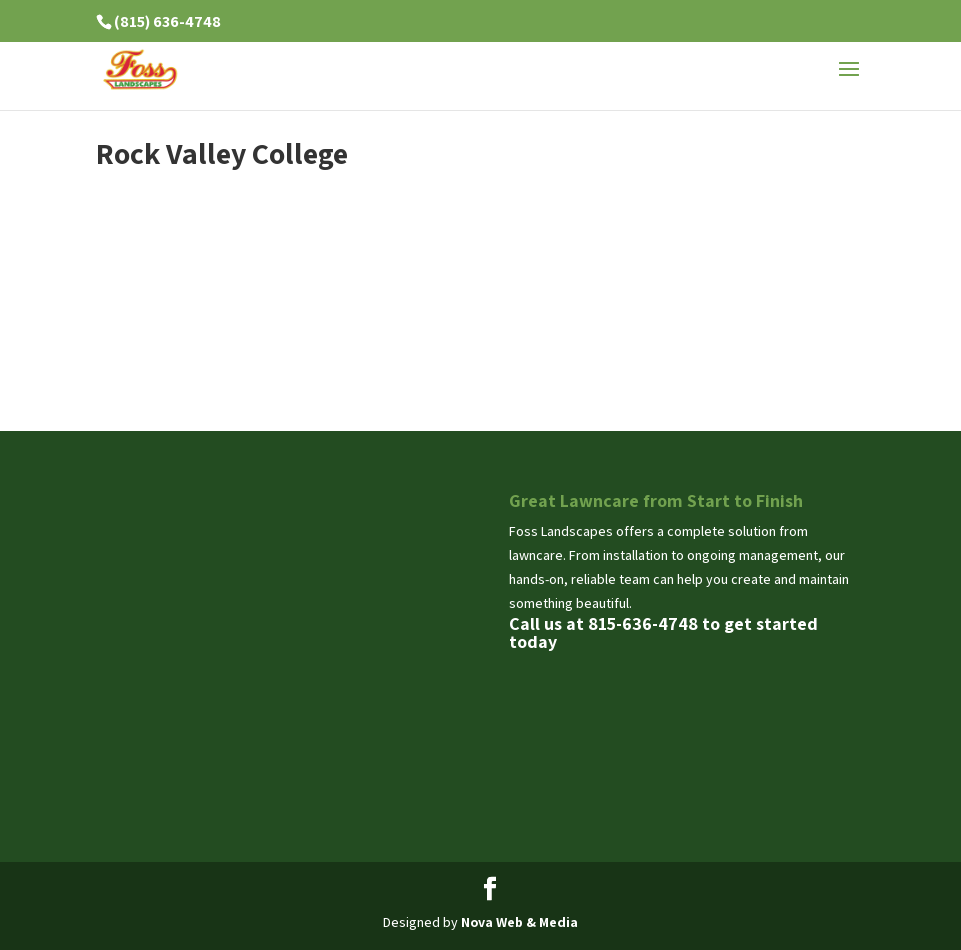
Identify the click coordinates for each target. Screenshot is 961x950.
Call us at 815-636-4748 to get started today (663, 632)
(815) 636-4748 (167, 21)
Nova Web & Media (519, 922)
